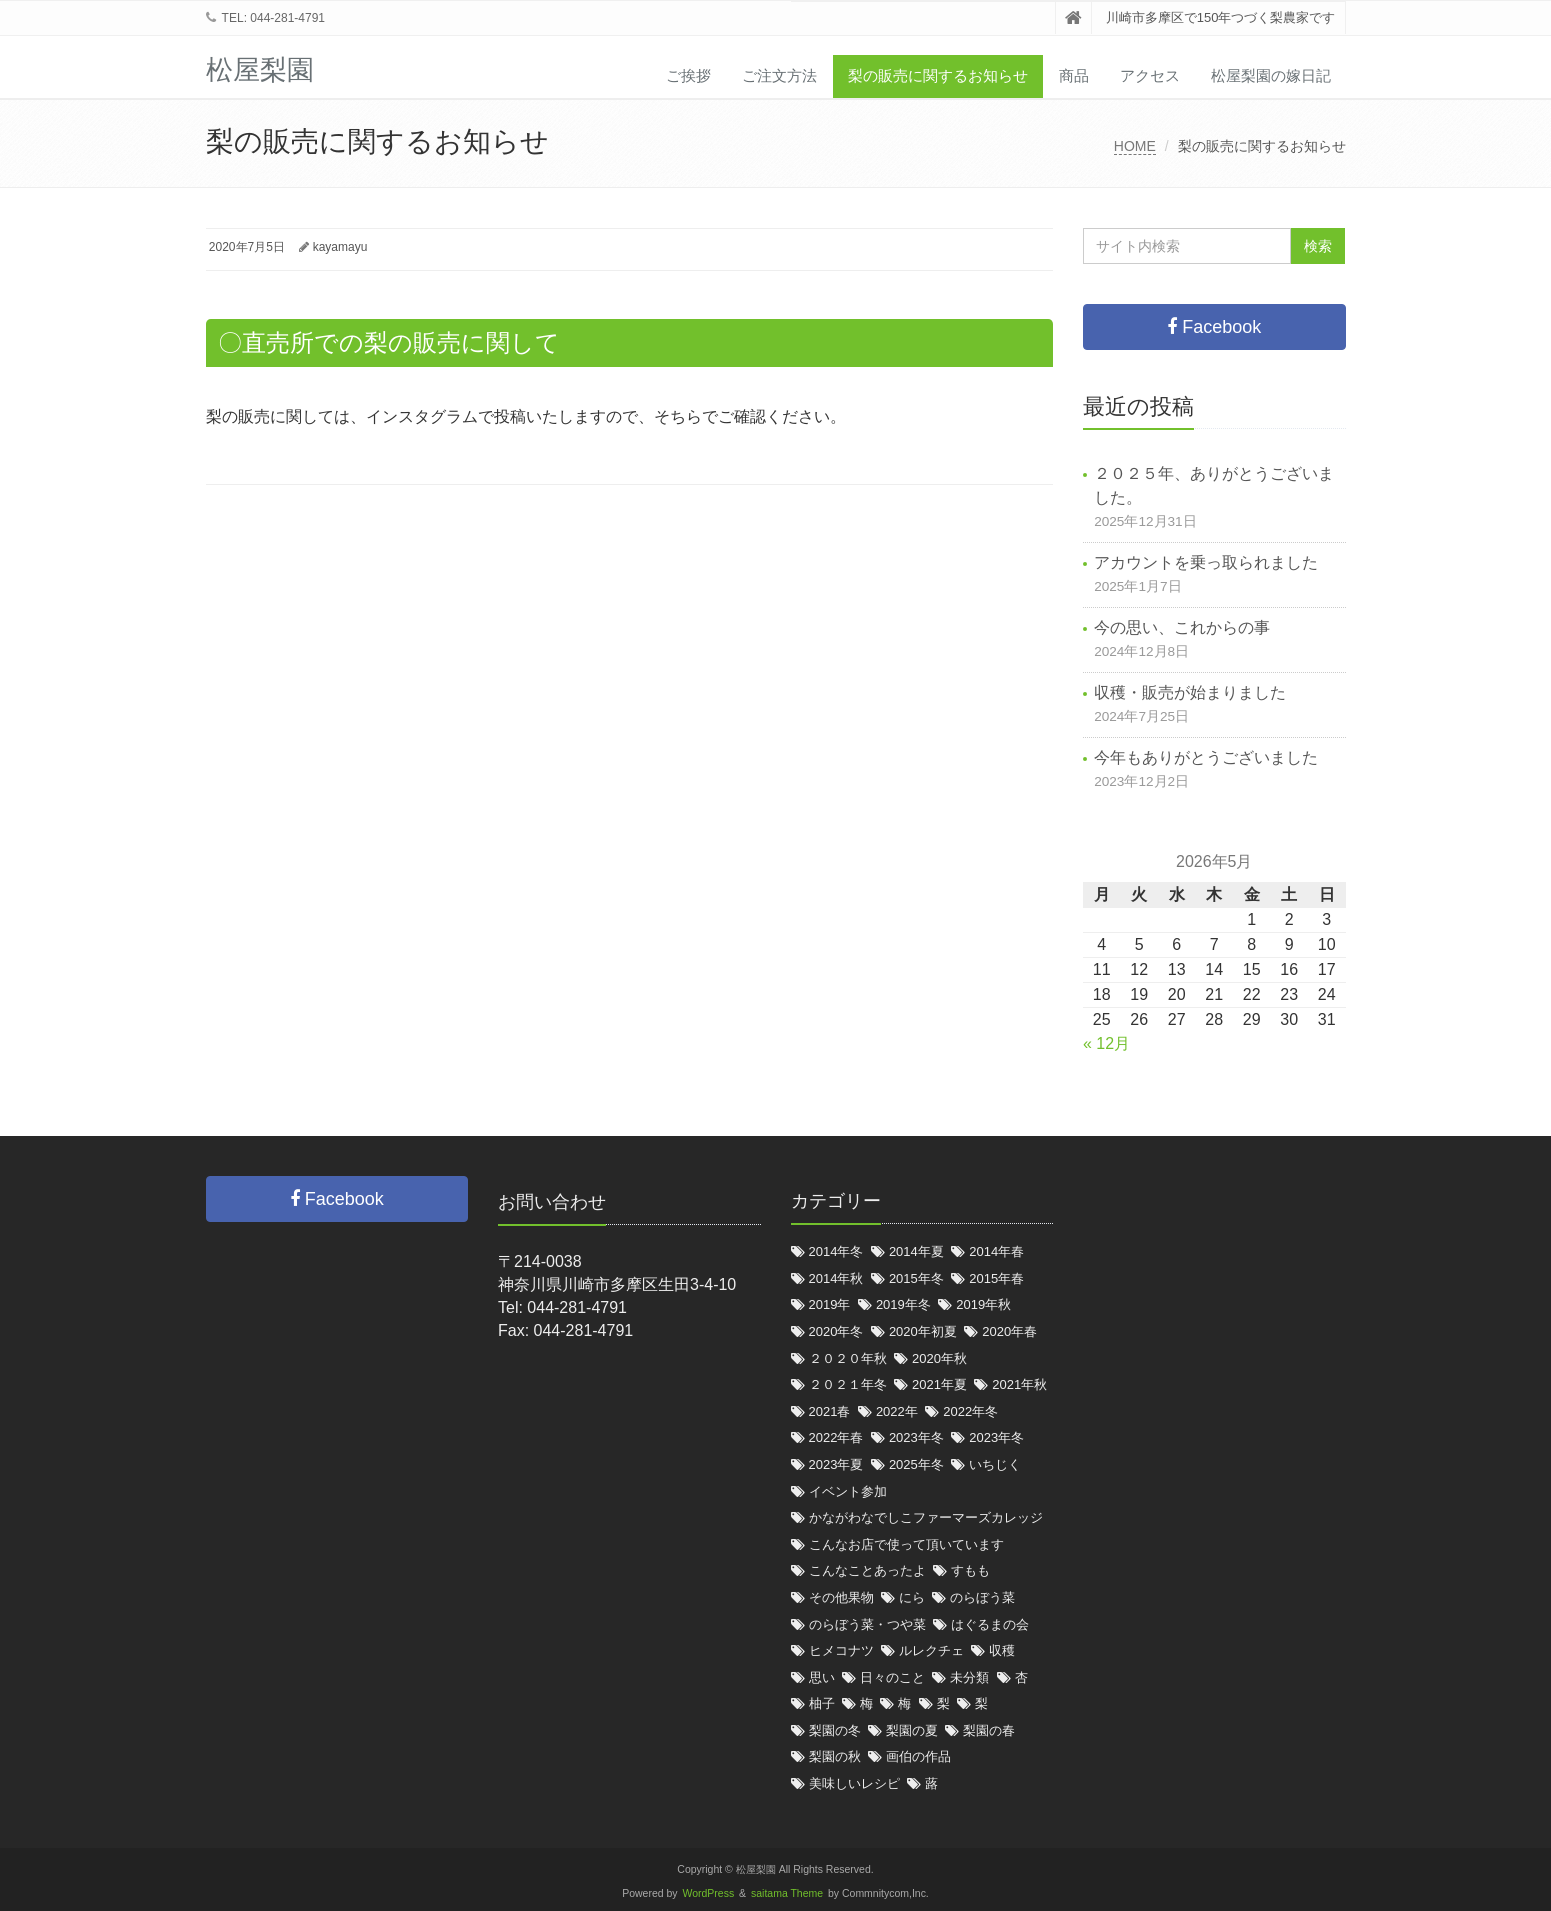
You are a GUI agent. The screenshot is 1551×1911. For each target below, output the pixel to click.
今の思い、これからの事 (1182, 627)
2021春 (830, 1411)
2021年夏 (939, 1384)
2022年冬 (970, 1411)
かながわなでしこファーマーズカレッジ (926, 1517)
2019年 (830, 1304)
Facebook (1214, 327)
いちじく (995, 1464)
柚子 (822, 1703)
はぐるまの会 (990, 1624)
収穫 (1002, 1650)
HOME (1135, 146)
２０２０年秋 (848, 1358)
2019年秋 (983, 1304)
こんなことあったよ (867, 1570)
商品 (1074, 75)
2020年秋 (939, 1358)
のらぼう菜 (982, 1597)
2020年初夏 (923, 1331)
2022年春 (836, 1437)
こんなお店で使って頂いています (906, 1544)
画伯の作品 (918, 1756)
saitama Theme (787, 1893)
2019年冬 (903, 1304)
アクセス (1150, 75)
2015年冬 (916, 1278)
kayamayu (340, 247)
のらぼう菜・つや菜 (867, 1624)
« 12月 (1106, 1043)
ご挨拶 (688, 75)
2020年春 (1009, 1331)
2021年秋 (1019, 1384)
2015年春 (996, 1278)
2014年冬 (836, 1251)
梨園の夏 (912, 1730)
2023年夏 (836, 1464)
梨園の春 (989, 1730)
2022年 (897, 1411)
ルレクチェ (931, 1650)
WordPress (709, 1893)
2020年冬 (836, 1331)
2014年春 (996, 1251)
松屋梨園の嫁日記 (1271, 75)
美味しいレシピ (854, 1783)
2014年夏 (916, 1251)
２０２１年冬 (848, 1384)
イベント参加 (848, 1491)
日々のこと (892, 1677)
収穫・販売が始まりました (1190, 692)
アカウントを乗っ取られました (1206, 562)
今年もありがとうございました (1206, 757)
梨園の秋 (835, 1756)
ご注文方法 (779, 75)
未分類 (969, 1677)
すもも (970, 1570)
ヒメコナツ (841, 1650)
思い (822, 1677)
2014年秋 (836, 1278)
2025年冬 (916, 1464)
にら (912, 1597)
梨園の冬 (835, 1730)
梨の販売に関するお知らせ (938, 75)
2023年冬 (916, 1437)
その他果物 (841, 1597)
